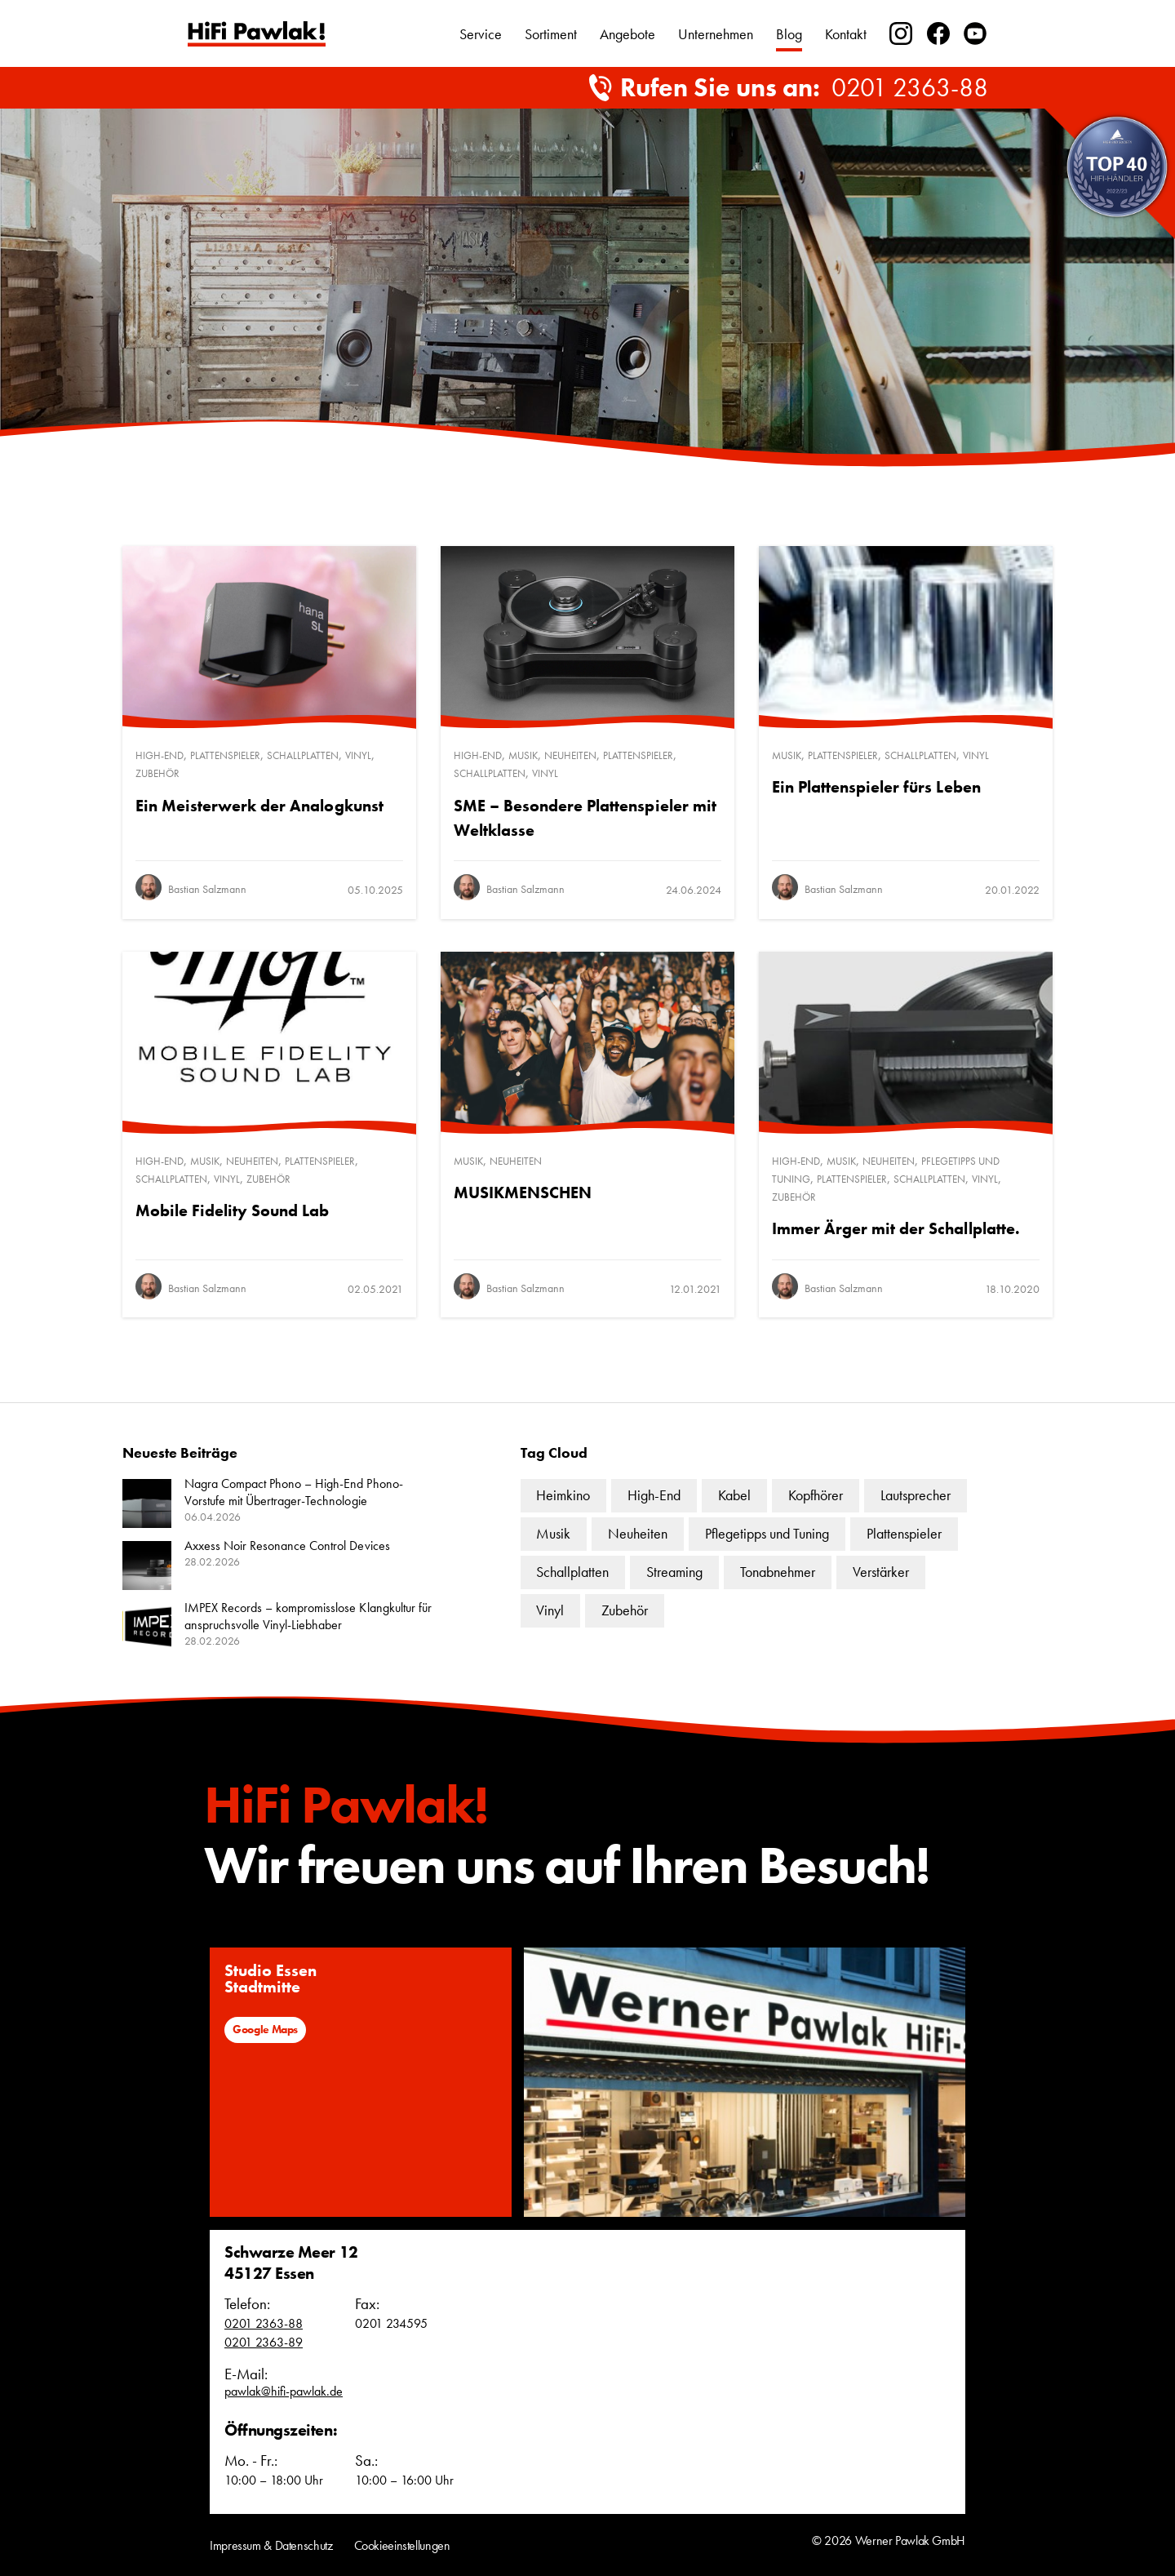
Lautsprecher (915, 1495)
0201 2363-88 (909, 88)
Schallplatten (303, 755)
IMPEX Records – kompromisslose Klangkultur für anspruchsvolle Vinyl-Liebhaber (308, 1616)
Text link (257, 34)
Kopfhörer (815, 1495)
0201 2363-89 (263, 2342)
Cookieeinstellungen (402, 2545)
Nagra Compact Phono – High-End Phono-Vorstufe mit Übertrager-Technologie (293, 1492)
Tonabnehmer (777, 1571)
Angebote (627, 33)
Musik (523, 755)
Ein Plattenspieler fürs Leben (876, 786)
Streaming (674, 1571)
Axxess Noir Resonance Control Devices (287, 1545)
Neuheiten (570, 755)
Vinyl (358, 755)
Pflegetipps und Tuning (767, 1533)
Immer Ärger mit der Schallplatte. (896, 1228)
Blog (789, 33)
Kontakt (846, 33)
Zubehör (157, 773)
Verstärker (881, 1571)
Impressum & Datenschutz (271, 2545)
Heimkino (563, 1495)
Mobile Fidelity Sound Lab (232, 1210)
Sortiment (551, 33)
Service (480, 33)
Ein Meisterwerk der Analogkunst (259, 805)
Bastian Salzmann (207, 889)
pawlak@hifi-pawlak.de (283, 2391)
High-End (159, 755)
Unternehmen (715, 33)
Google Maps (265, 2029)
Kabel (734, 1495)
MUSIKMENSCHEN (523, 1192)
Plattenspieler (225, 755)
